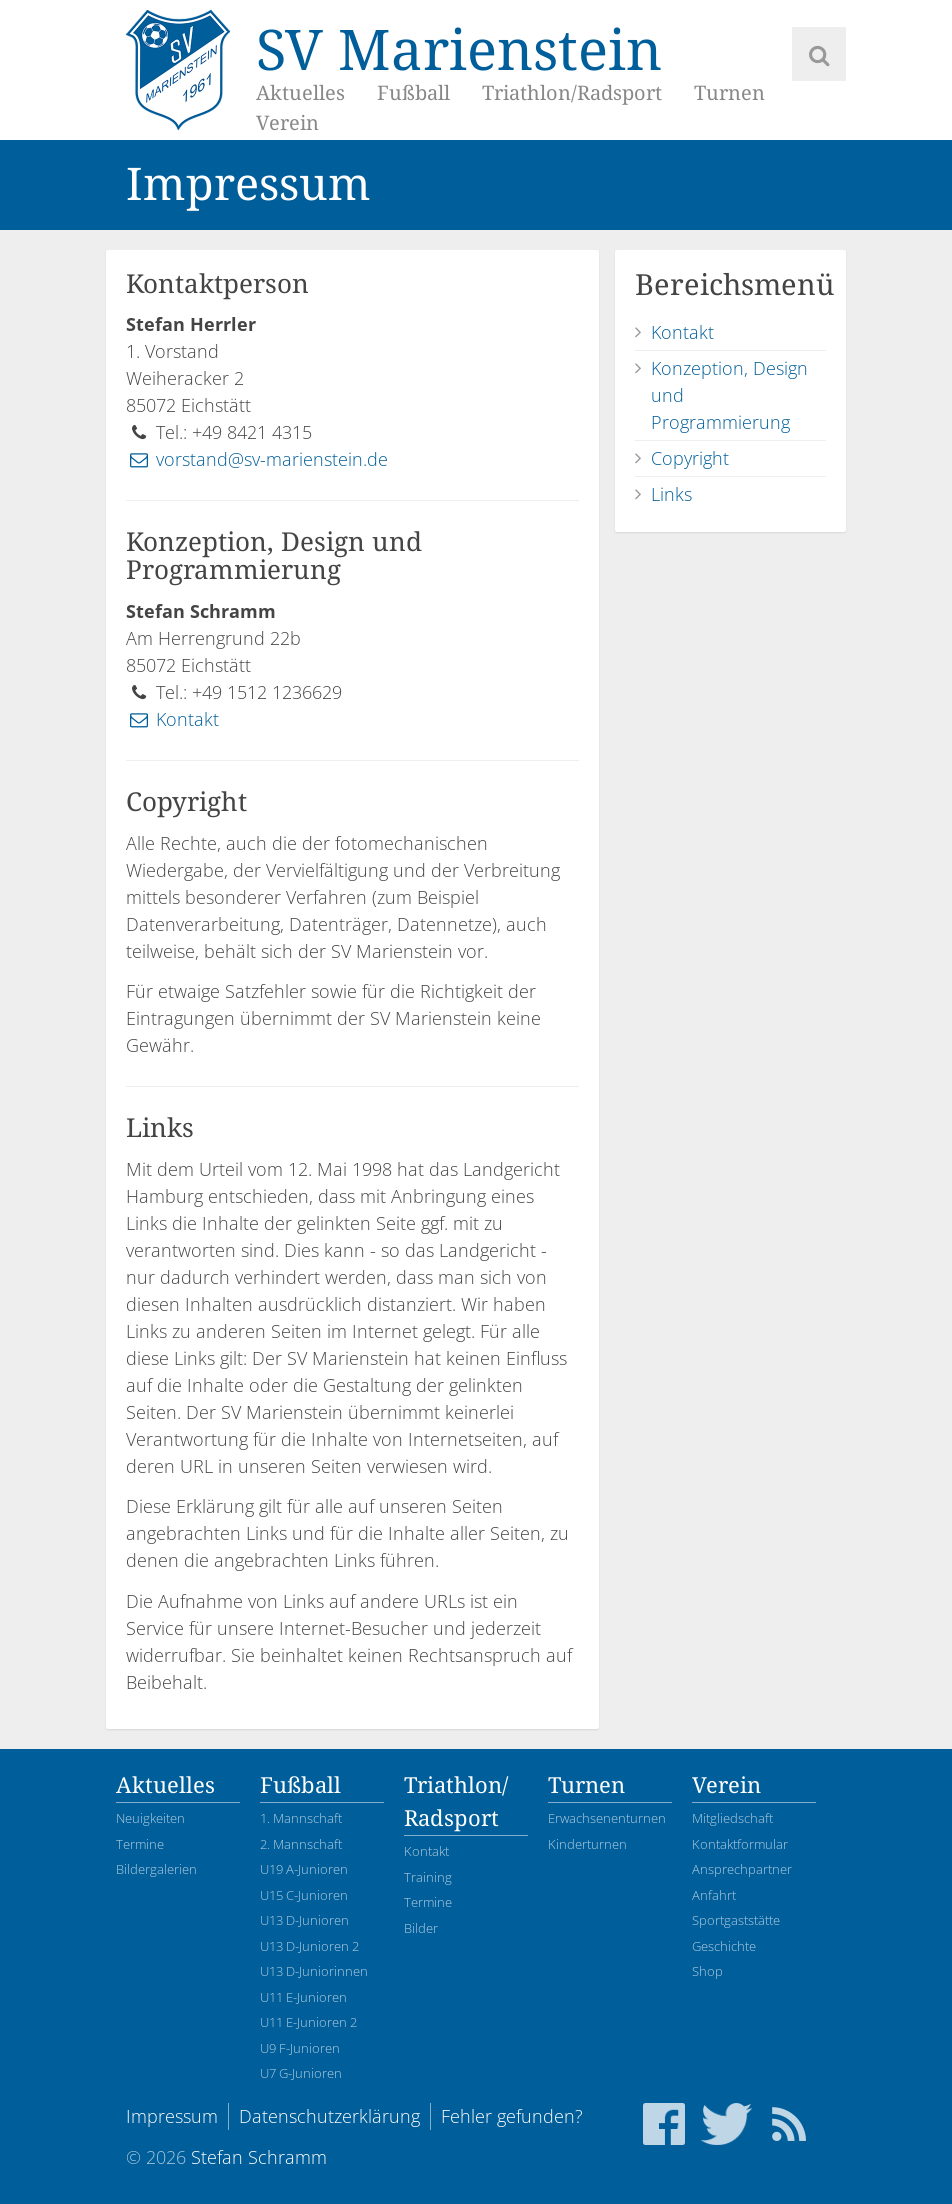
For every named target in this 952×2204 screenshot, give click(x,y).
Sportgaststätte (736, 1920)
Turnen (729, 93)
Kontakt (172, 719)
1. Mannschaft (301, 1818)
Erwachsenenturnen (607, 1818)
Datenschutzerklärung (329, 2116)
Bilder (421, 1928)
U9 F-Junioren (300, 2048)
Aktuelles (300, 93)
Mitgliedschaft (732, 1818)
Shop (707, 1971)
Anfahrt (714, 1895)
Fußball (413, 93)
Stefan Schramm (259, 2157)
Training (428, 1877)
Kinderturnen (587, 1844)
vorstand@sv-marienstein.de (257, 459)
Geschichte (724, 1946)
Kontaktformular (740, 1844)
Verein (287, 123)
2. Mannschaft (301, 1844)
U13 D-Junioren (304, 1920)
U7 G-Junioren (301, 2073)
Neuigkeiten (150, 1818)
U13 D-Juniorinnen (314, 1971)
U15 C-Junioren (304, 1895)
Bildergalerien (156, 1869)
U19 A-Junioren (304, 1869)
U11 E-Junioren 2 (308, 2022)
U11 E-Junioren (303, 1997)
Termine (140, 1844)
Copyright (690, 458)
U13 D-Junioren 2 (309, 1946)
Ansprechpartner (742, 1869)
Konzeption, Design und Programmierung (729, 395)
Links (671, 494)
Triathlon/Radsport (572, 93)
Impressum (172, 2116)
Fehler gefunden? (512, 2116)
